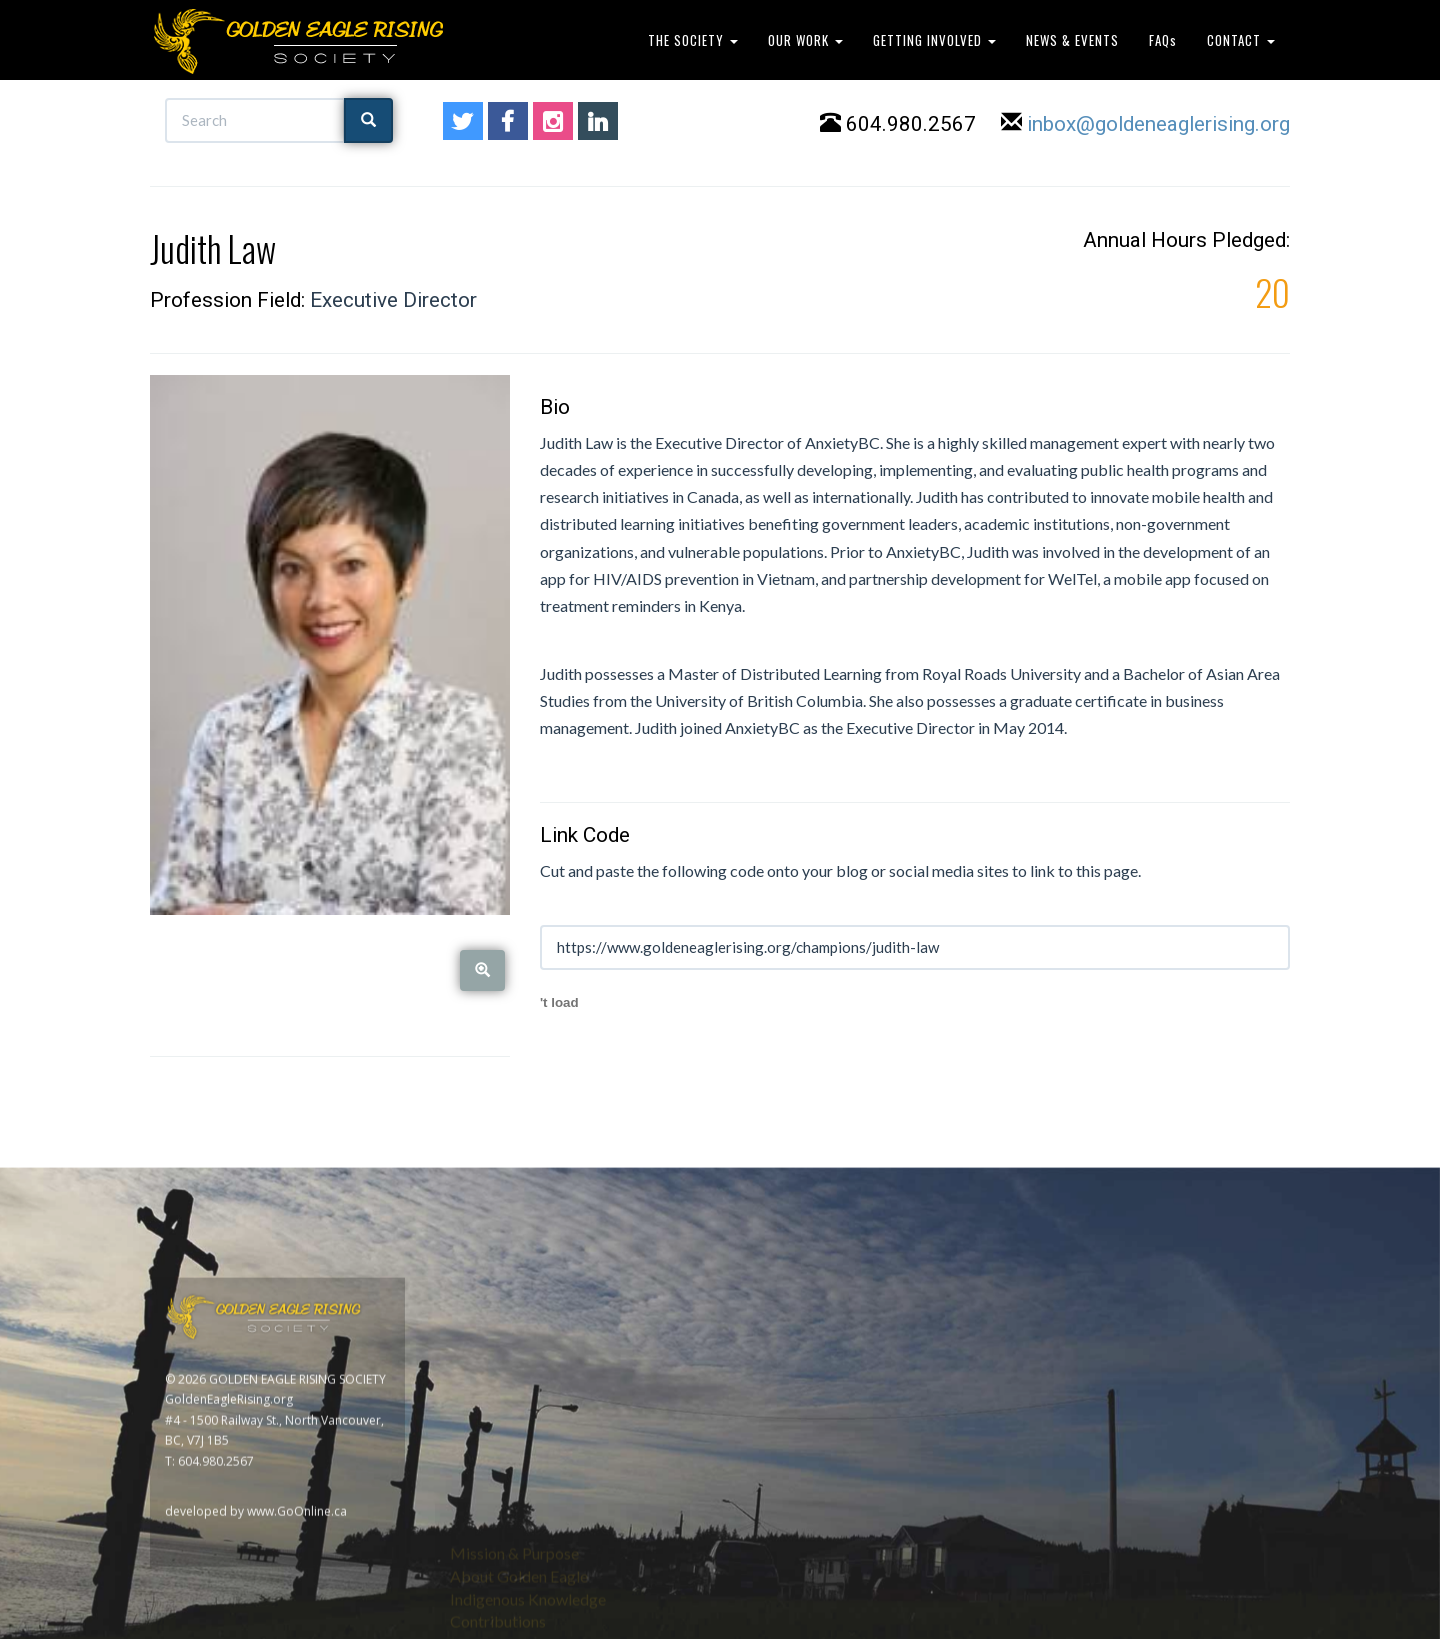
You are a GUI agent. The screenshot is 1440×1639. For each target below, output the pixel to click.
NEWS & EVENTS (1072, 40)
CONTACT (1241, 40)
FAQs (1163, 40)
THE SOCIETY (693, 40)
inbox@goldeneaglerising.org (1158, 126)
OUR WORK (805, 40)
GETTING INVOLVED (934, 40)
